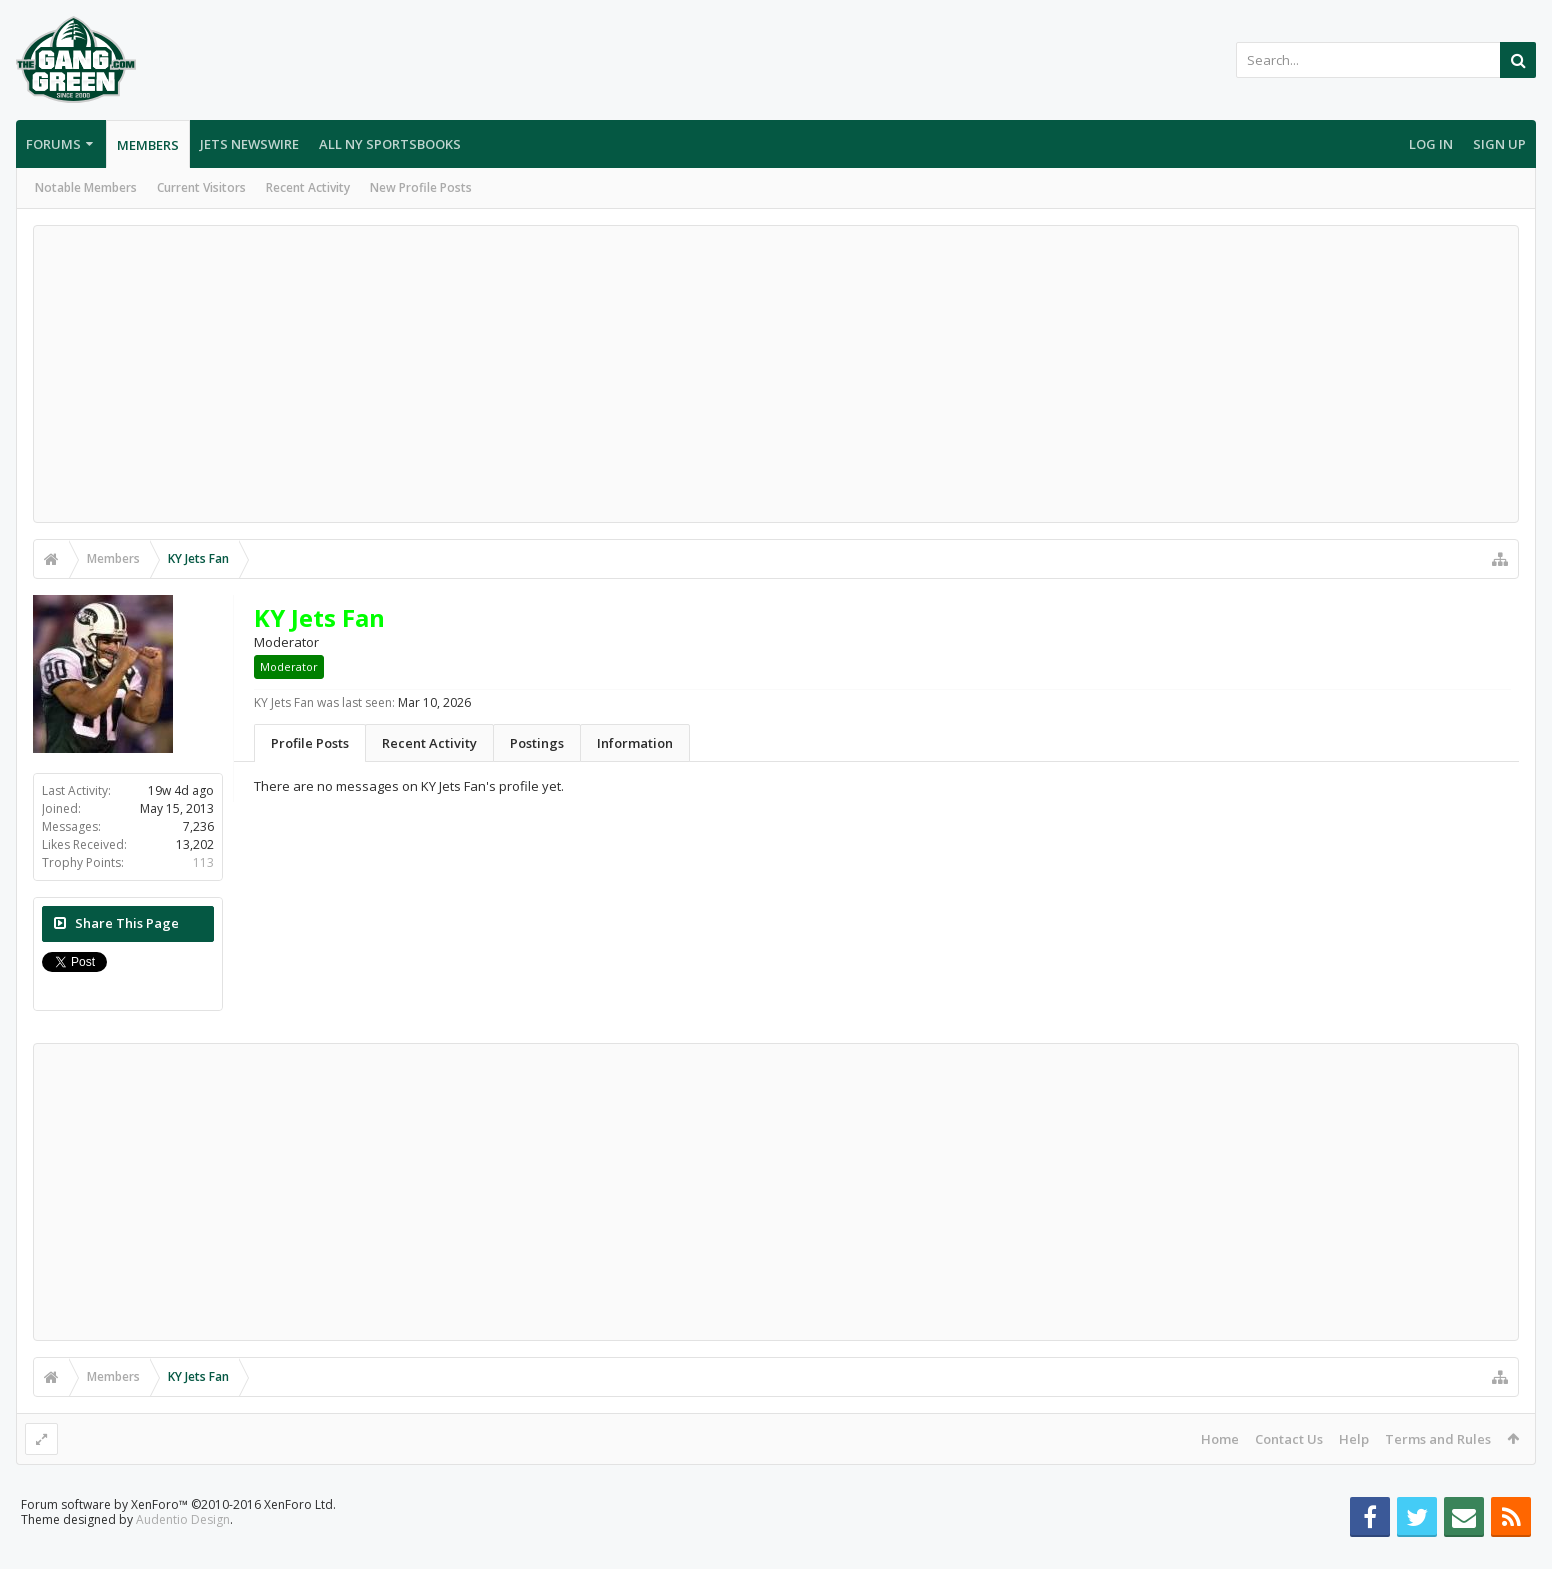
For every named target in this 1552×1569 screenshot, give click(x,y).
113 (203, 862)
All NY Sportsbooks (390, 144)
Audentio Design (183, 1551)
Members (148, 145)
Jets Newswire (249, 144)
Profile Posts (310, 743)
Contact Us (1289, 1439)
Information (635, 743)
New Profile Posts (421, 187)
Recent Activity (308, 187)
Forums (53, 144)
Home (1220, 1439)
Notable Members (86, 187)
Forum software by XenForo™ (178, 1536)
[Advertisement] (776, 374)
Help (1354, 1439)
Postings (537, 743)
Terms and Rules (1438, 1439)
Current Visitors (201, 187)
